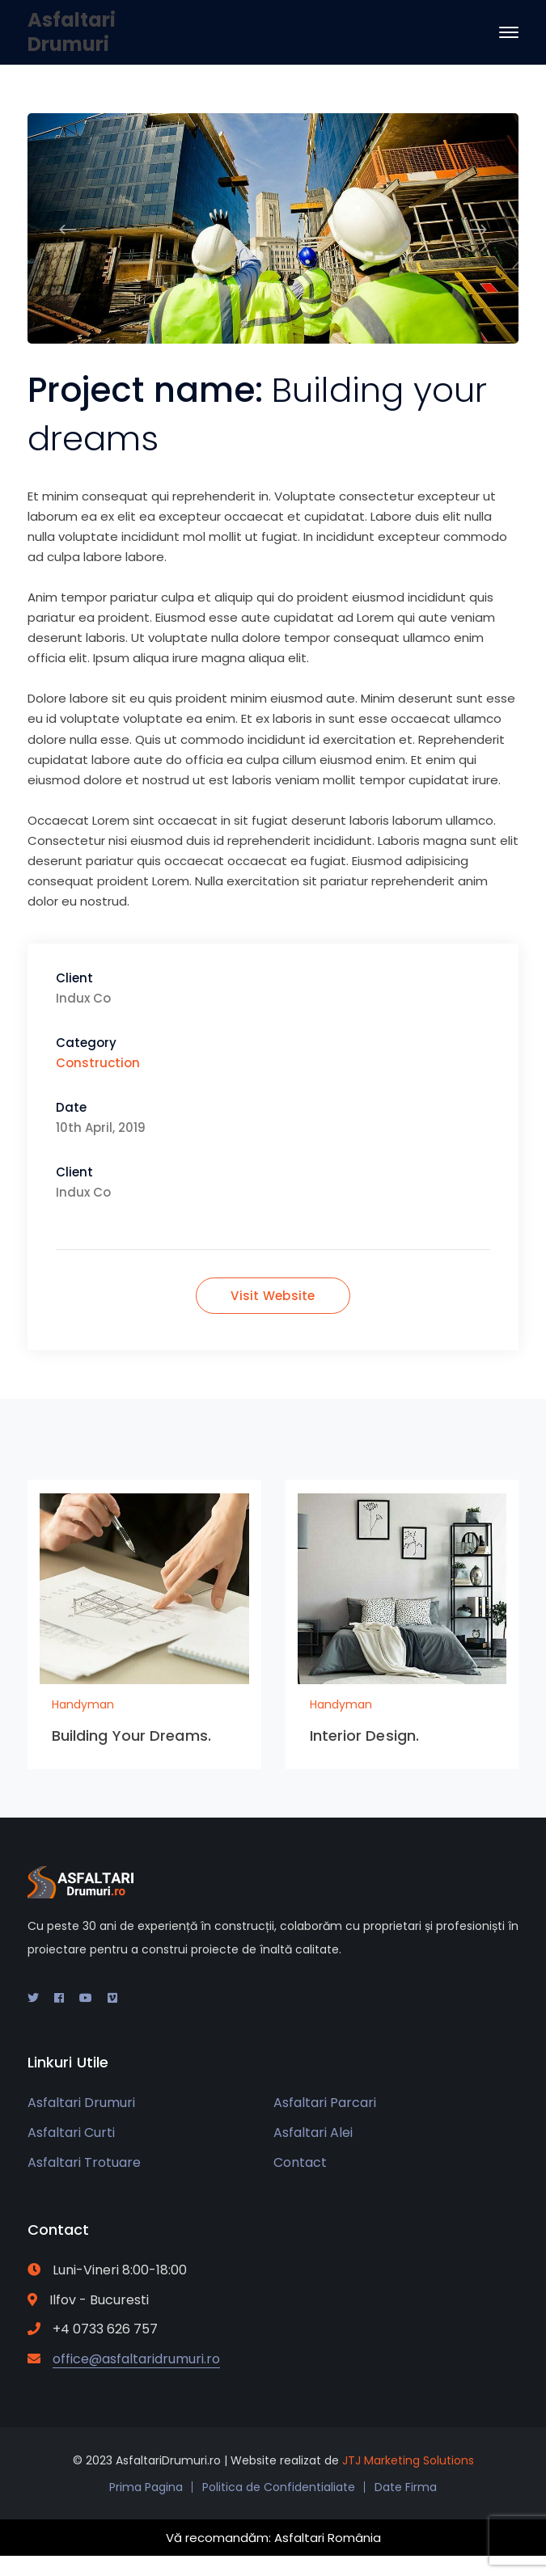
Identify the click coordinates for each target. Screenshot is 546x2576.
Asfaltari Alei (313, 2132)
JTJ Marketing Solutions (408, 2460)
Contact (300, 2162)
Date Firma (406, 2487)
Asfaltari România (327, 2537)
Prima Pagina (146, 2487)
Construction (98, 1062)
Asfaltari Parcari (324, 2102)
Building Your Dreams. (131, 1735)
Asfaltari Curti (71, 2132)
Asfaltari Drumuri (72, 31)
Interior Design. (365, 1735)
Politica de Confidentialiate (278, 2487)
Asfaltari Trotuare (84, 2162)
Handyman (83, 1704)
